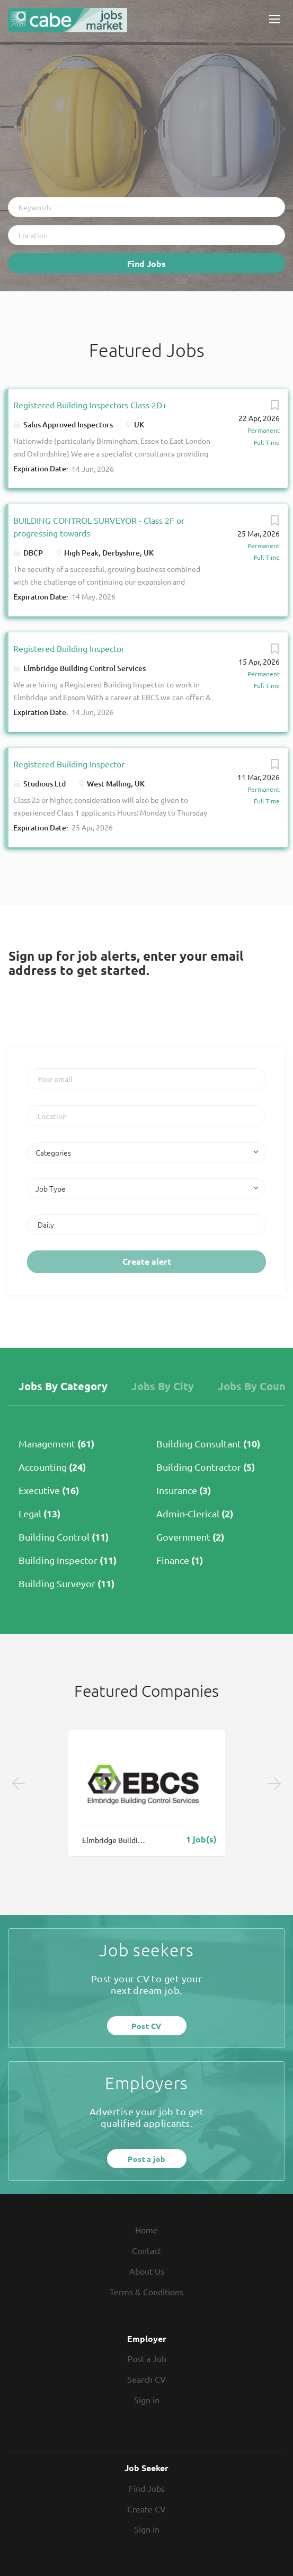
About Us (146, 2271)
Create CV (146, 2508)
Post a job (146, 2158)
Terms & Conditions (146, 2291)
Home (146, 2229)
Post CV (146, 2026)
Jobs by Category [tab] (63, 1386)
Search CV (146, 2379)
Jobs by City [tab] (162, 1386)
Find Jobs (146, 263)
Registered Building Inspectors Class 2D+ (90, 404)
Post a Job (146, 2358)
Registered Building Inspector (69, 648)
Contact (146, 2250)
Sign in (146, 2399)
